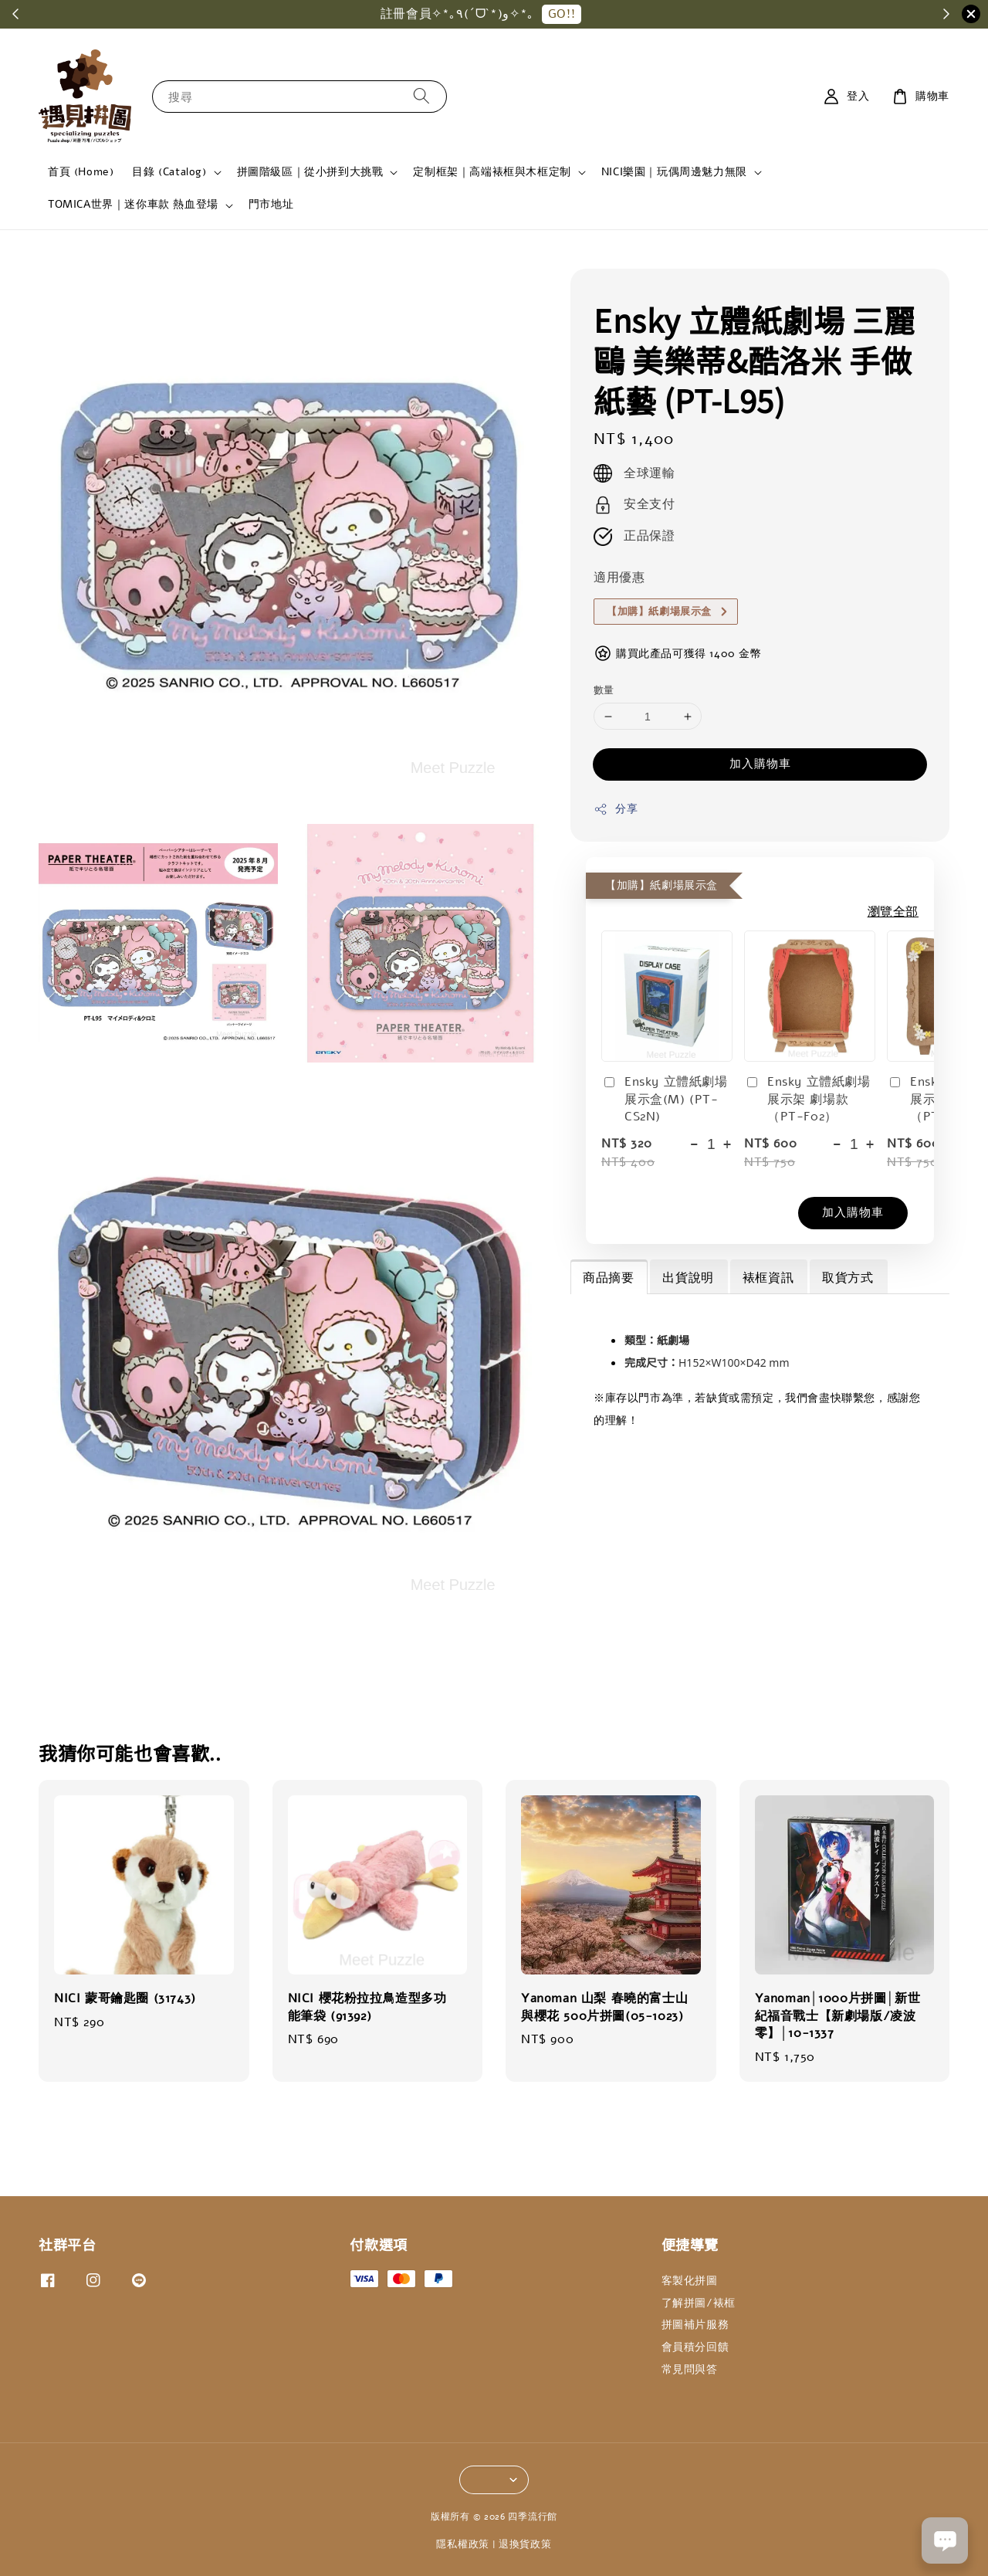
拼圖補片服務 (695, 2324)
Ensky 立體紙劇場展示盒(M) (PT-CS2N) (664, 1099)
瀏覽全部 (893, 911)
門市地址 (271, 204)
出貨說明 (687, 1277)
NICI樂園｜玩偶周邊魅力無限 (674, 172)
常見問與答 (689, 2369)
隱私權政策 (462, 2544)
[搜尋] (421, 96)
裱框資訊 (768, 1277)
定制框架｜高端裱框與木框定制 (491, 172)
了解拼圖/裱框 (698, 2303)
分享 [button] (616, 809)
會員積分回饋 (695, 2347)
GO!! (576, 13)
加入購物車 (760, 763)
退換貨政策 (525, 2544)
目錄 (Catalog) (169, 172)
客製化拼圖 (689, 2281)
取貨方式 (847, 1277)
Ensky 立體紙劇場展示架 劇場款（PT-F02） (807, 1099)
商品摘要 (608, 1277)
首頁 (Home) (80, 171)
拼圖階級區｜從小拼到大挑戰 (310, 172)
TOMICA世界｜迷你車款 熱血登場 (133, 205)
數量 (604, 690)
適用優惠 (619, 577)
